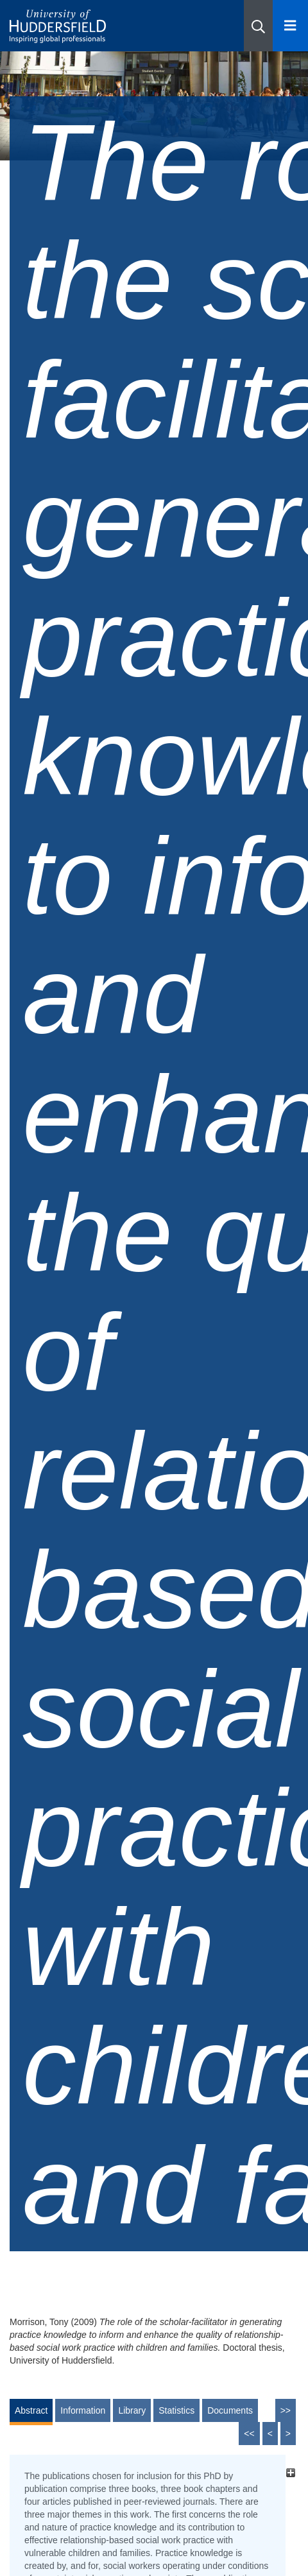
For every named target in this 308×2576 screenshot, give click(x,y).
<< (249, 2433)
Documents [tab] (230, 2410)
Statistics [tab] (176, 2410)
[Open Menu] (290, 25)
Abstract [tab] (31, 2410)
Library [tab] (132, 2410)
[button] (258, 25)
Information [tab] (82, 2410)
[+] (290, 2472)
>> (285, 2410)
